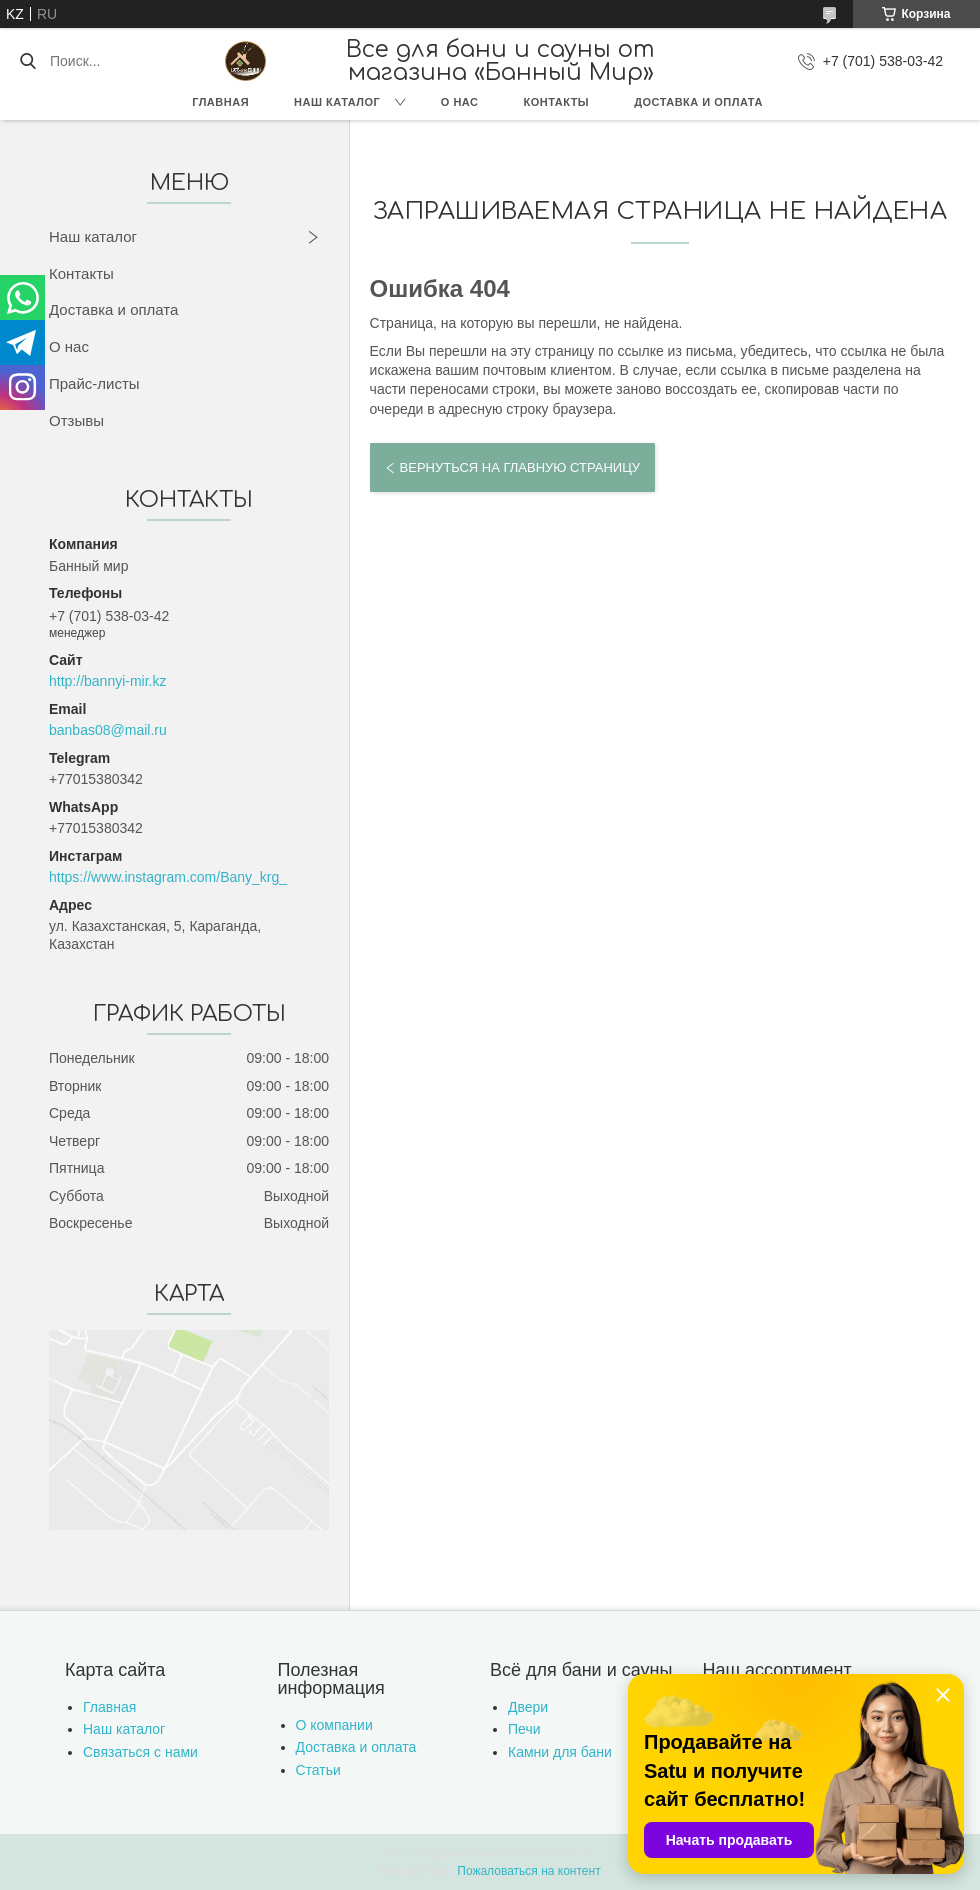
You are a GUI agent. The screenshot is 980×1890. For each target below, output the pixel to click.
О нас (460, 102)
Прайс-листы (94, 383)
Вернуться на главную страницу (520, 467)
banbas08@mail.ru (108, 730)
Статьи (318, 1770)
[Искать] (27, 61)
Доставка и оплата (698, 102)
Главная (220, 102)
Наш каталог (337, 102)
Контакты (556, 102)
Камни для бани (560, 1752)
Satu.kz (575, 1853)
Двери (528, 1707)
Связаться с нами (140, 1752)
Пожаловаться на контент (528, 1871)
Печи (524, 1729)
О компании (334, 1725)
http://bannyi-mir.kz (108, 681)
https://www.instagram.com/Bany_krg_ (168, 877)
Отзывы (76, 420)
